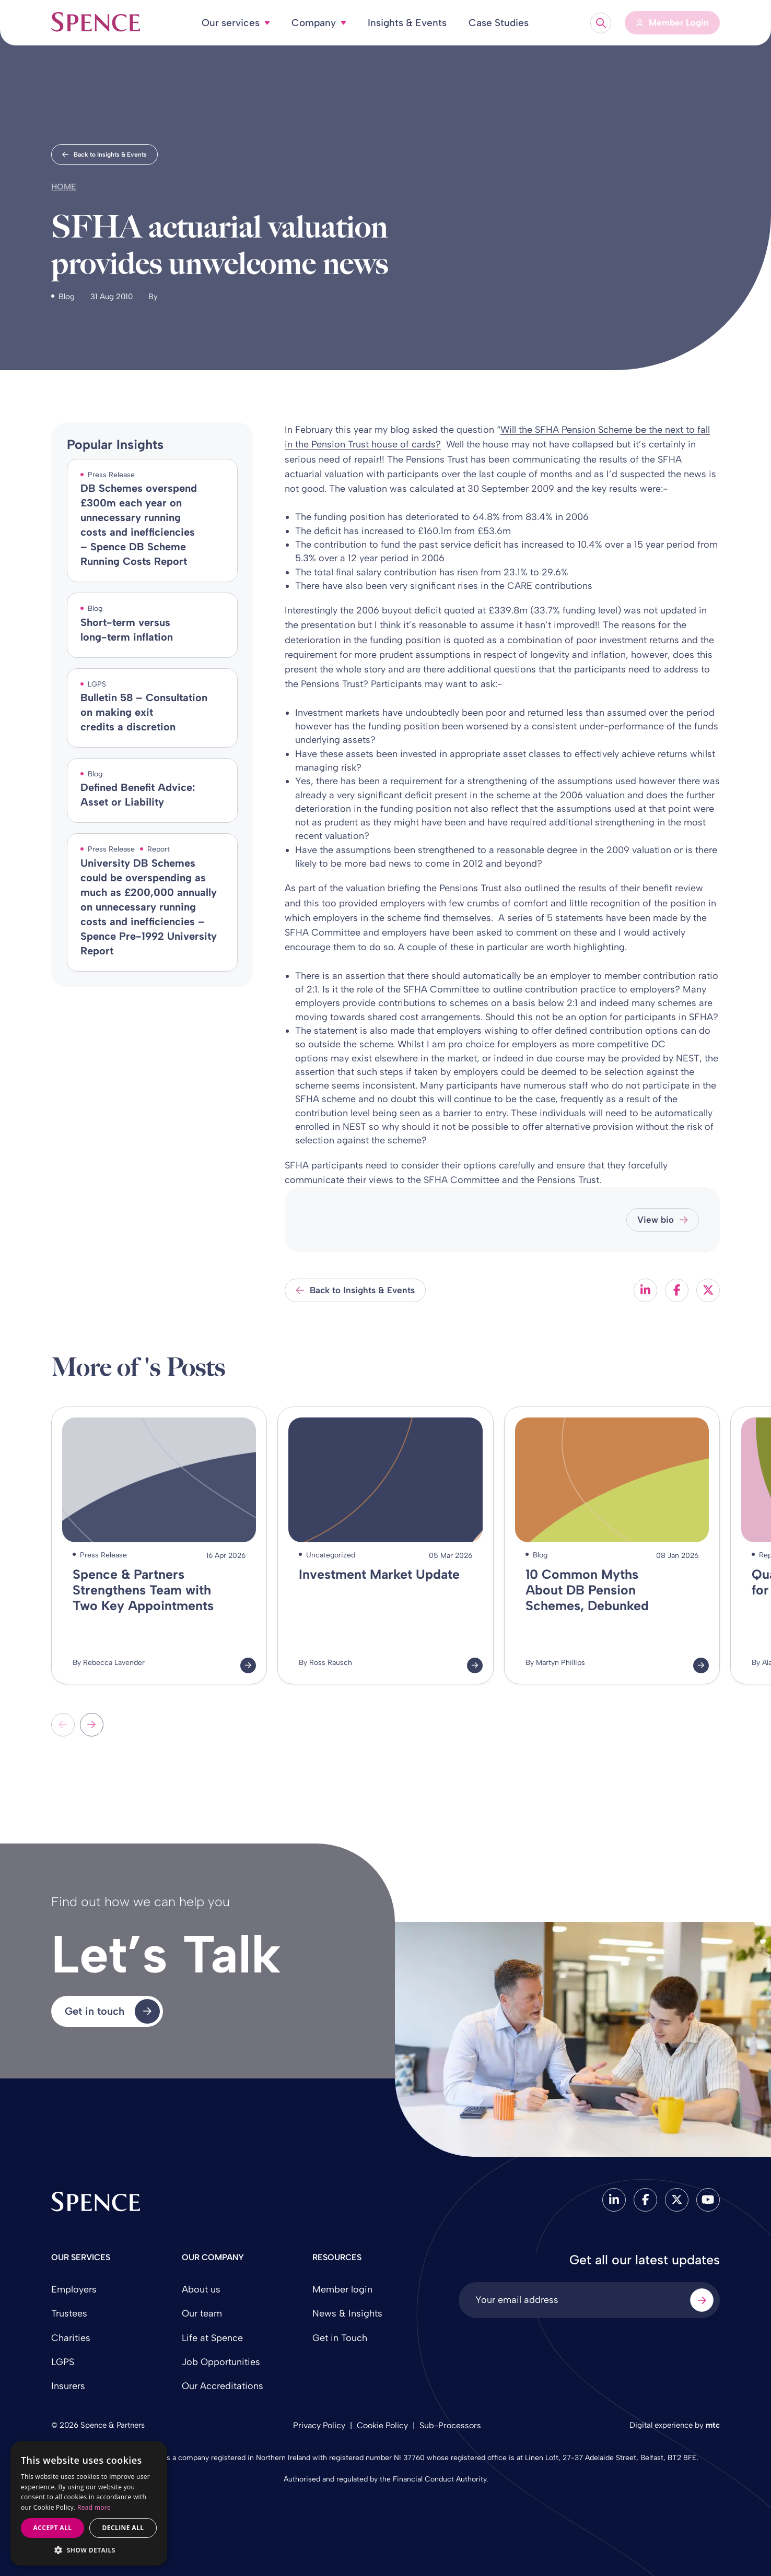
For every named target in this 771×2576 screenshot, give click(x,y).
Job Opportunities (221, 2362)
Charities (70, 2338)
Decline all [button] (123, 2527)
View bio (662, 1219)
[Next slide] (91, 1724)
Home (63, 187)
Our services (231, 23)
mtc (713, 2425)
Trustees (69, 2313)
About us (201, 2289)
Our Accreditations (222, 2386)
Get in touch (112, 2011)
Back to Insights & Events (104, 154)
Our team (202, 2313)
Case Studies (499, 23)
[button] (89, 2550)
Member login (342, 2289)
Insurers (68, 2386)
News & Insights (347, 2313)
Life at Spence (212, 2338)
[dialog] (88, 2503)
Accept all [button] (52, 2527)
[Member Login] (672, 22)
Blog (67, 296)
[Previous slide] (63, 1724)
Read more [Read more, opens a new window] (94, 2507)
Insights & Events (407, 23)
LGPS (62, 2362)
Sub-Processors (450, 2425)
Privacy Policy (319, 2425)
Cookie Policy (382, 2425)
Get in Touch (339, 2338)
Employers (74, 2289)
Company (313, 23)
